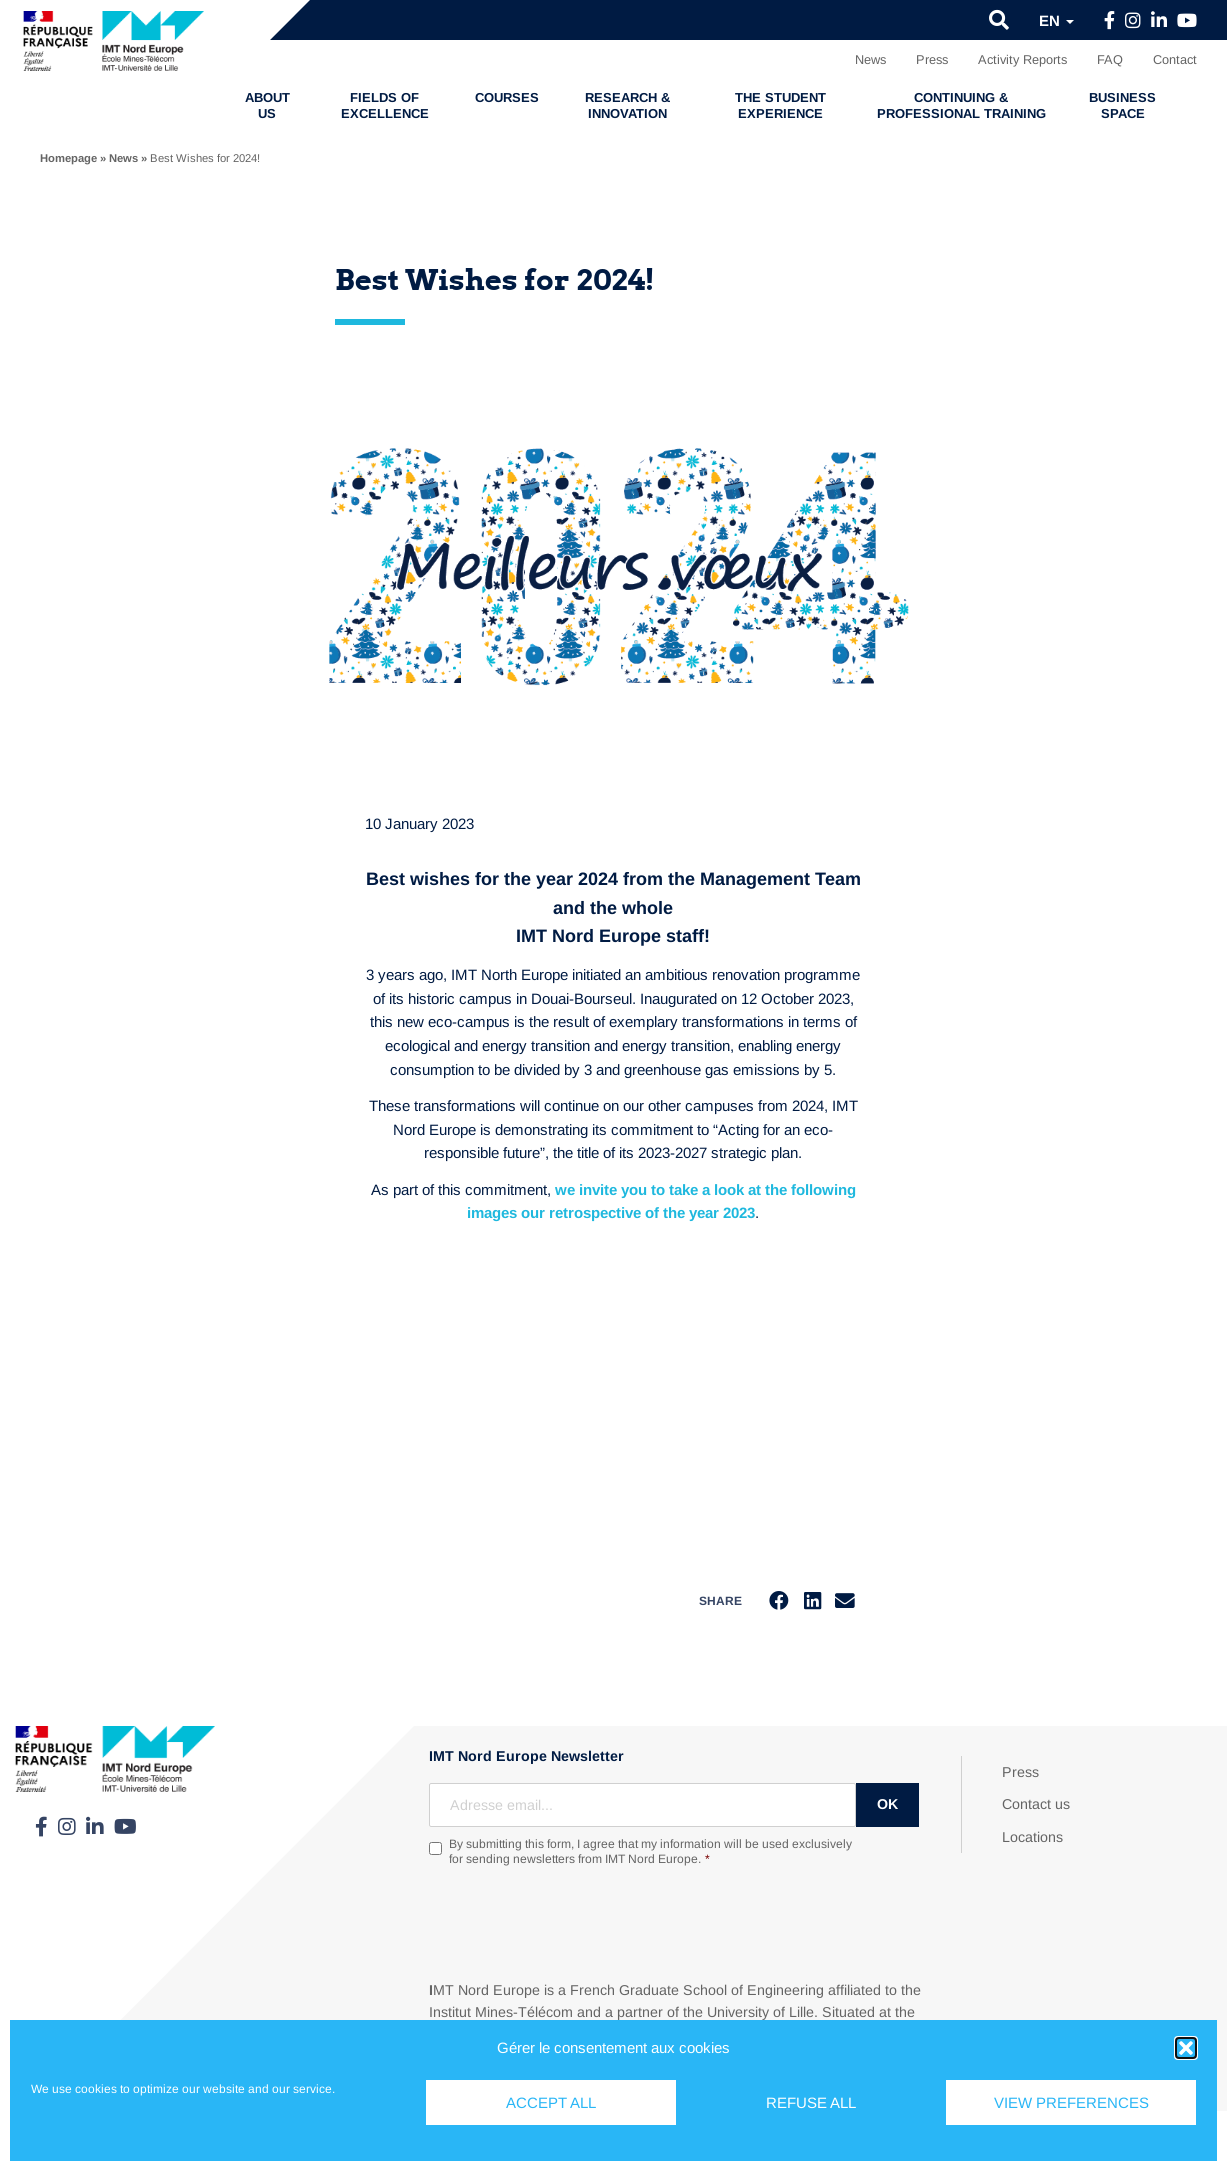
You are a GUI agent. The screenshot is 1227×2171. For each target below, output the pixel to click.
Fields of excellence (385, 105)
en (1056, 20)
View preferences (1071, 2102)
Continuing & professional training (961, 105)
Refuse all (811, 2102)
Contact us (1036, 1805)
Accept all (551, 2102)
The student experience (780, 105)
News (870, 59)
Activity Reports (1022, 59)
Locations (1032, 1838)
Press (932, 59)
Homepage (68, 158)
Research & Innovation (627, 105)
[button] (1186, 2048)
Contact (1175, 59)
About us (267, 105)
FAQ (1110, 59)
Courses (507, 97)
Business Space (1122, 105)
